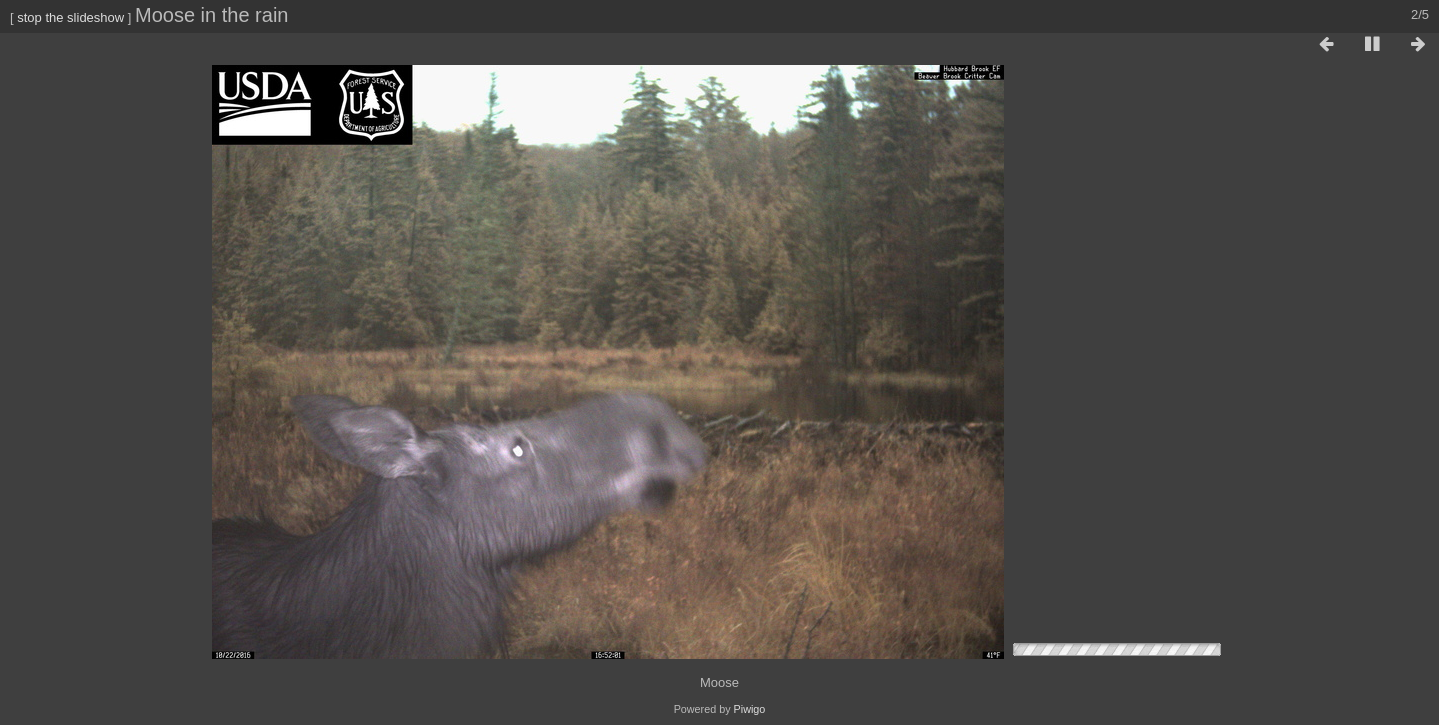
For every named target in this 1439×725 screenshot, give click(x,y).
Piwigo (750, 709)
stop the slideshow (70, 17)
